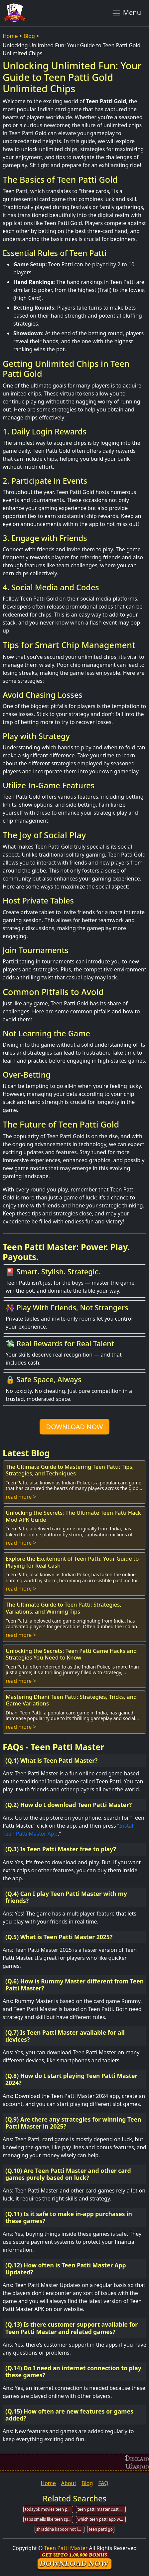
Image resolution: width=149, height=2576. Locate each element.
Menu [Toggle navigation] (126, 13)
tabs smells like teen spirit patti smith (49, 2519)
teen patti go (101, 2529)
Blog (29, 36)
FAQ (103, 2483)
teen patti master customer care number (101, 2509)
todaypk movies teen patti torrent (49, 2509)
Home (10, 36)
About (68, 2483)
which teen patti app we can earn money (101, 2519)
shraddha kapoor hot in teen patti (60, 2529)
